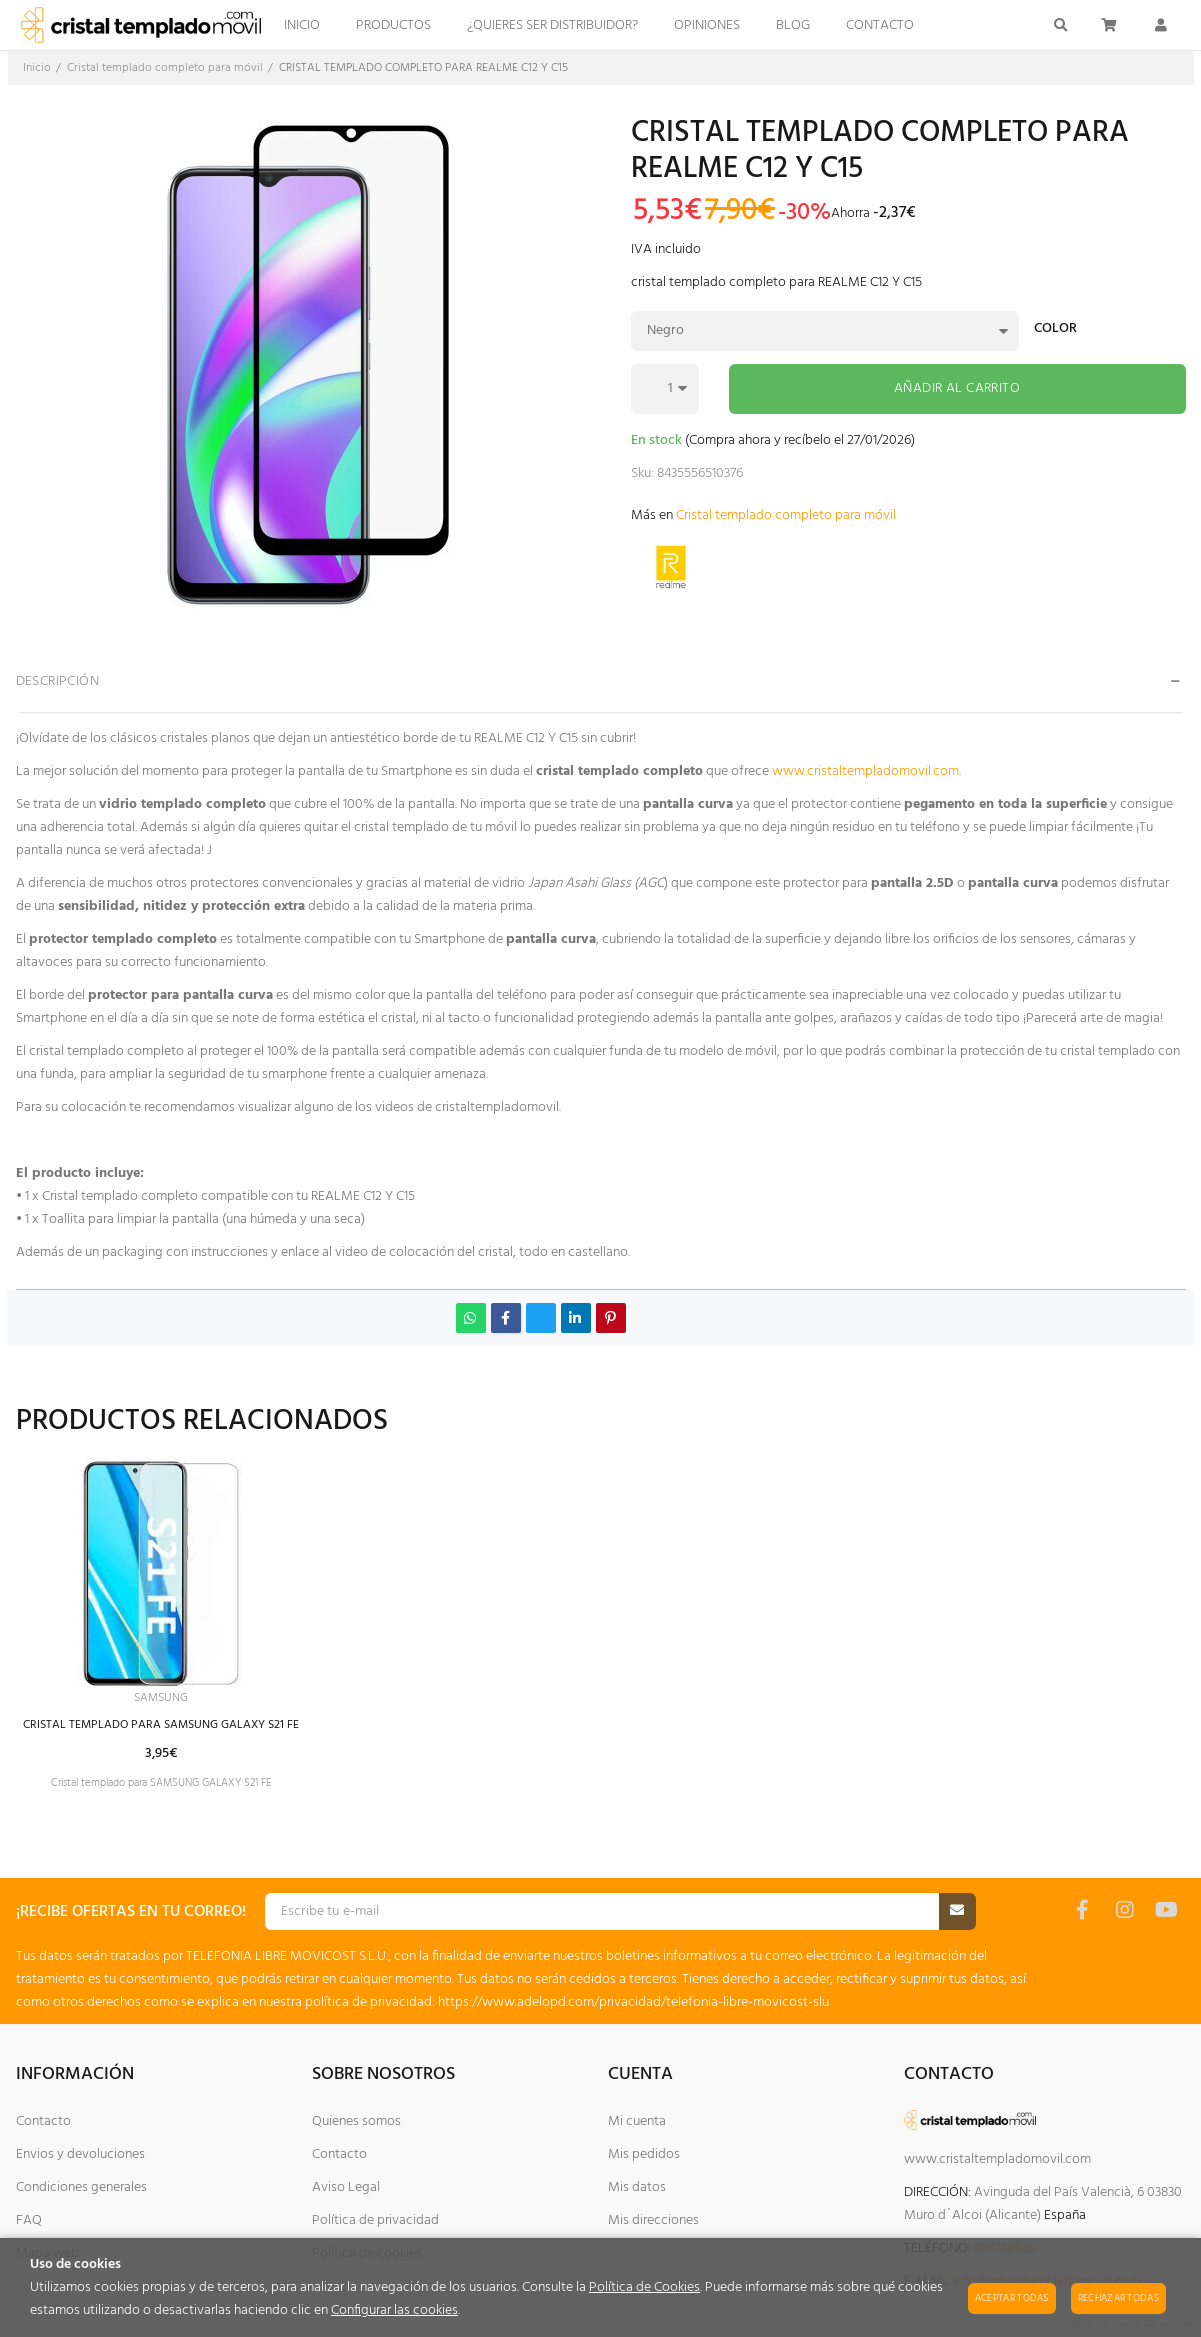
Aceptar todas (1012, 2298)
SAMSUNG (181, 1699)
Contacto (43, 2121)
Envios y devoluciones (80, 2154)
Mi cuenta (637, 2121)
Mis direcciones (653, 2220)
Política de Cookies (644, 2287)
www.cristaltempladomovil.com (865, 771)
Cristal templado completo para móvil (786, 515)
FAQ (29, 2220)
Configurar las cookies (394, 2310)
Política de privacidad (375, 2220)
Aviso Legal (346, 2187)
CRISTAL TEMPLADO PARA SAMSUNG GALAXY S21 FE (181, 1728)
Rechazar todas (1118, 2298)
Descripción (58, 681)
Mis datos (637, 2187)
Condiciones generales (81, 2187)
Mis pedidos (644, 2154)
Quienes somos (356, 2121)
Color (1055, 330)
